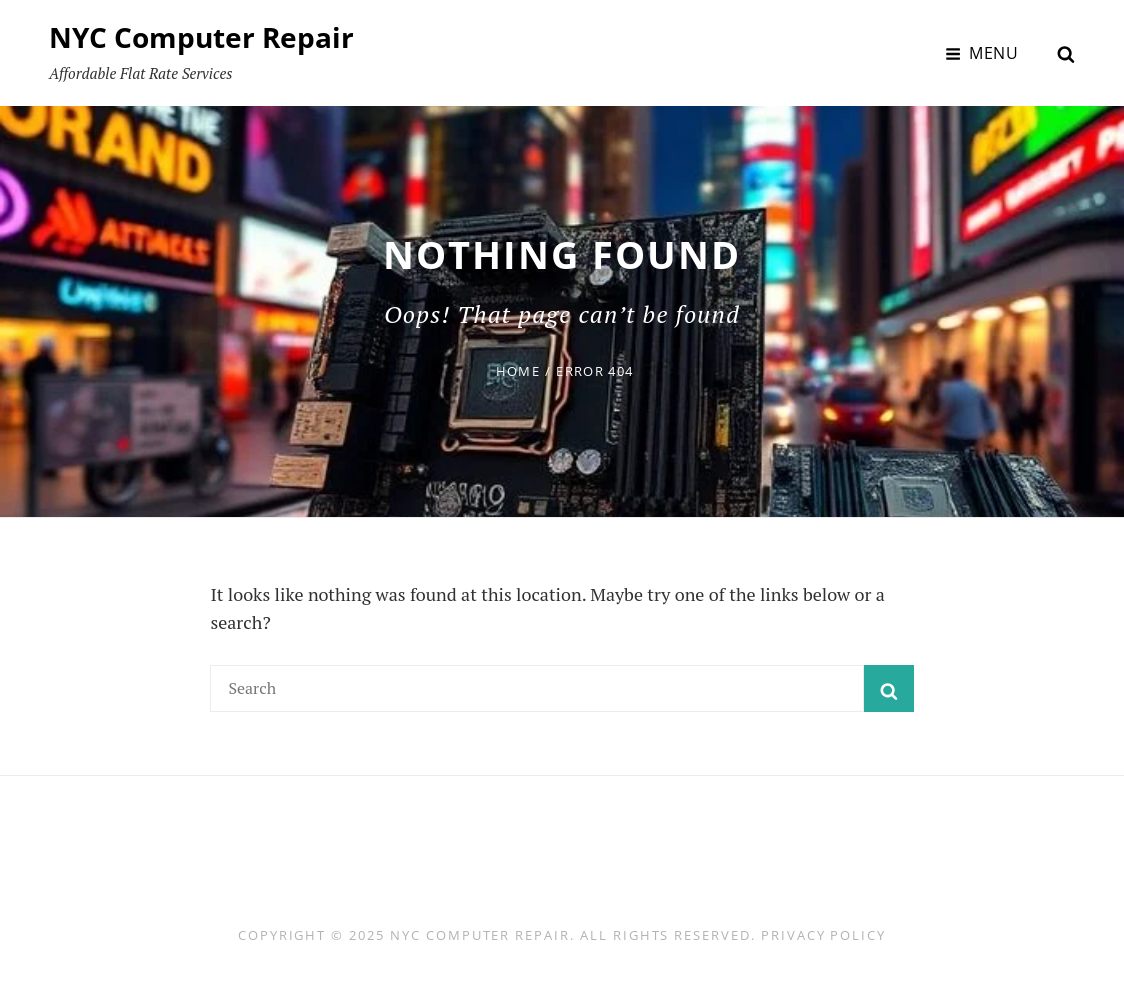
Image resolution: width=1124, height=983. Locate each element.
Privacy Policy (823, 935)
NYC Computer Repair (201, 37)
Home (518, 371)
